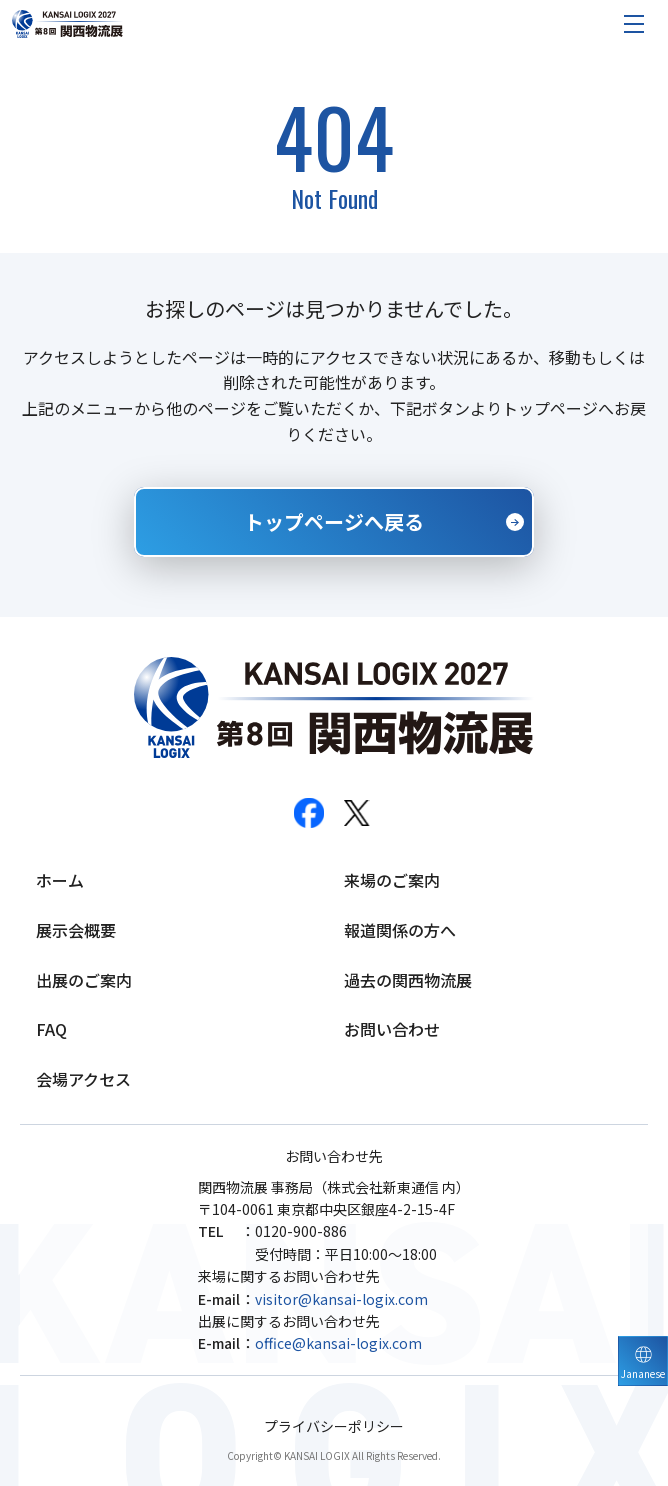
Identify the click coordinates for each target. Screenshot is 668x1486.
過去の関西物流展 (408, 980)
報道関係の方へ (400, 930)
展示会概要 (76, 930)
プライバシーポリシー (334, 1426)
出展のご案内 (84, 980)
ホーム (60, 880)
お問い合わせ (392, 1029)
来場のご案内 (392, 880)
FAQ (51, 1029)
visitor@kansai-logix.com (341, 1299)
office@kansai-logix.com (338, 1343)
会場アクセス (83, 1079)
